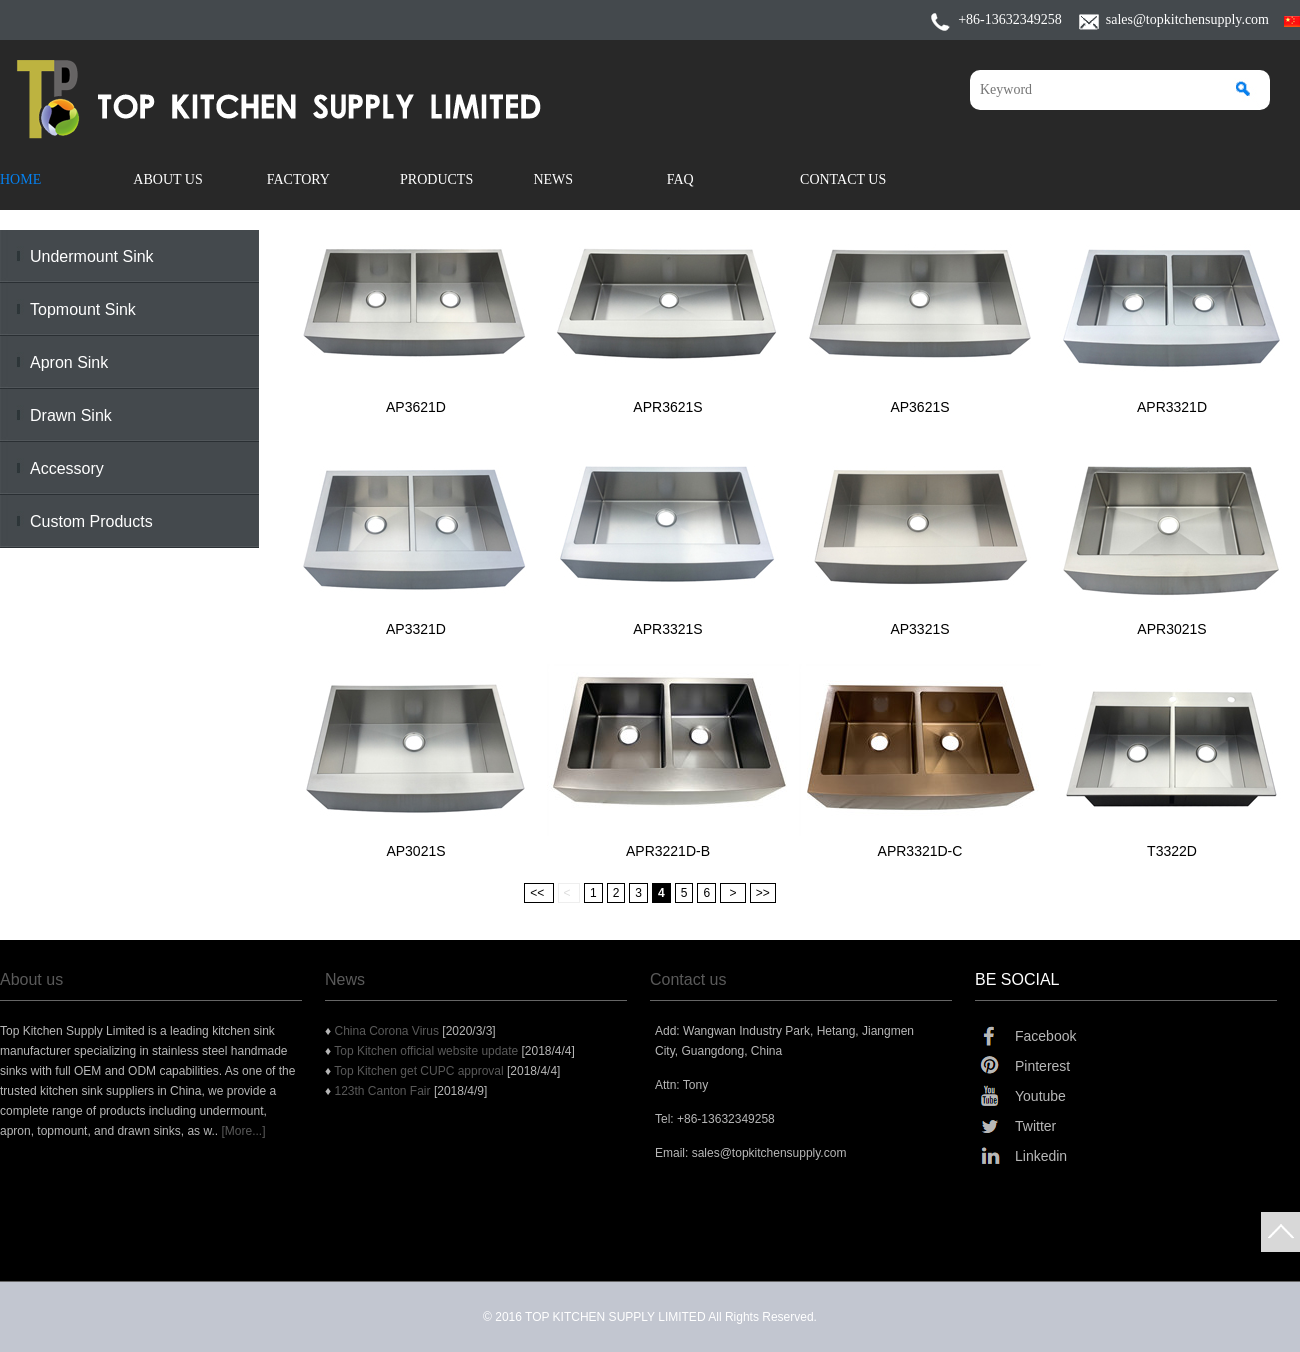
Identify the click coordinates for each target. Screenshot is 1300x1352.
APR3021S (1171, 629)
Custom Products (91, 521)
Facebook (1045, 1036)
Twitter (1035, 1126)
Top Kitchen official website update (427, 1051)
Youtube (1040, 1096)
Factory (298, 179)
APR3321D (1172, 407)
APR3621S (667, 407)
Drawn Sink (71, 415)
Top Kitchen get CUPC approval (420, 1071)
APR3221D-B (668, 851)
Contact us (688, 979)
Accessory (67, 468)
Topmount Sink (83, 309)
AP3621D (416, 407)
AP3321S (919, 629)
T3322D (1172, 851)
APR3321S (667, 629)
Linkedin (1041, 1156)
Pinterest (1042, 1066)
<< (538, 893)
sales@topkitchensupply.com (1187, 19)
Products (436, 179)
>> (763, 893)
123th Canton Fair (383, 1091)
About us (31, 979)
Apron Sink (69, 362)
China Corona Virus (388, 1031)
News (553, 179)
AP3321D (416, 629)
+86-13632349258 (1010, 19)
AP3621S (919, 407)
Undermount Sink (92, 256)
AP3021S (415, 851)
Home (20, 179)
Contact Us (843, 179)
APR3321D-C (920, 851)
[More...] (243, 1131)
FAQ (680, 179)
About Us (167, 179)
